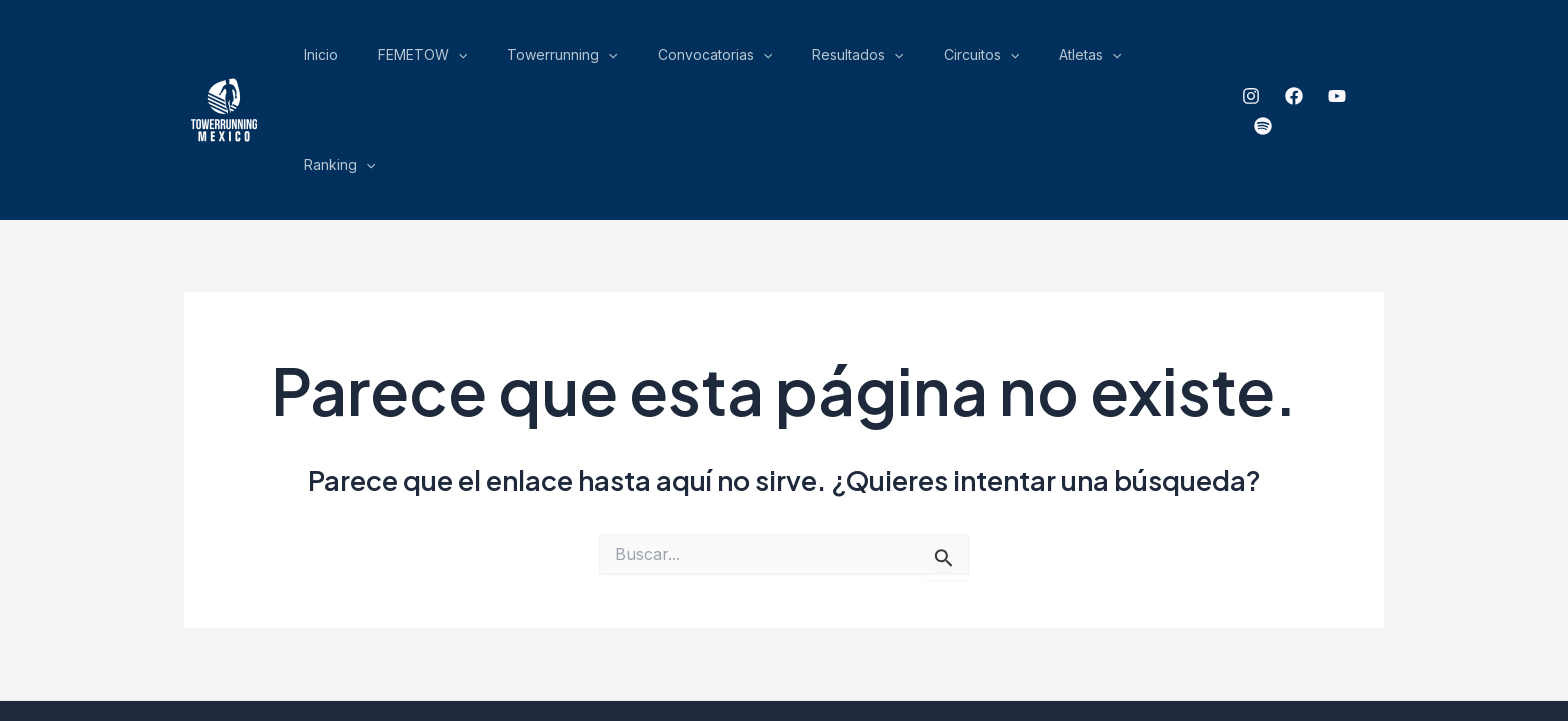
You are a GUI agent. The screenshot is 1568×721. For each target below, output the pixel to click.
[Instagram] (1246, 61)
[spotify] (1375, 61)
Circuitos (1020, 60)
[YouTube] (1332, 61)
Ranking (1176, 60)
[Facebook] (1289, 61)
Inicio (510, 59)
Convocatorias (814, 60)
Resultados (926, 60)
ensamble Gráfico (1013, 635)
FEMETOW (581, 60)
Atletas (1099, 60)
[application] (617, 60)
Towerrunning (692, 60)
